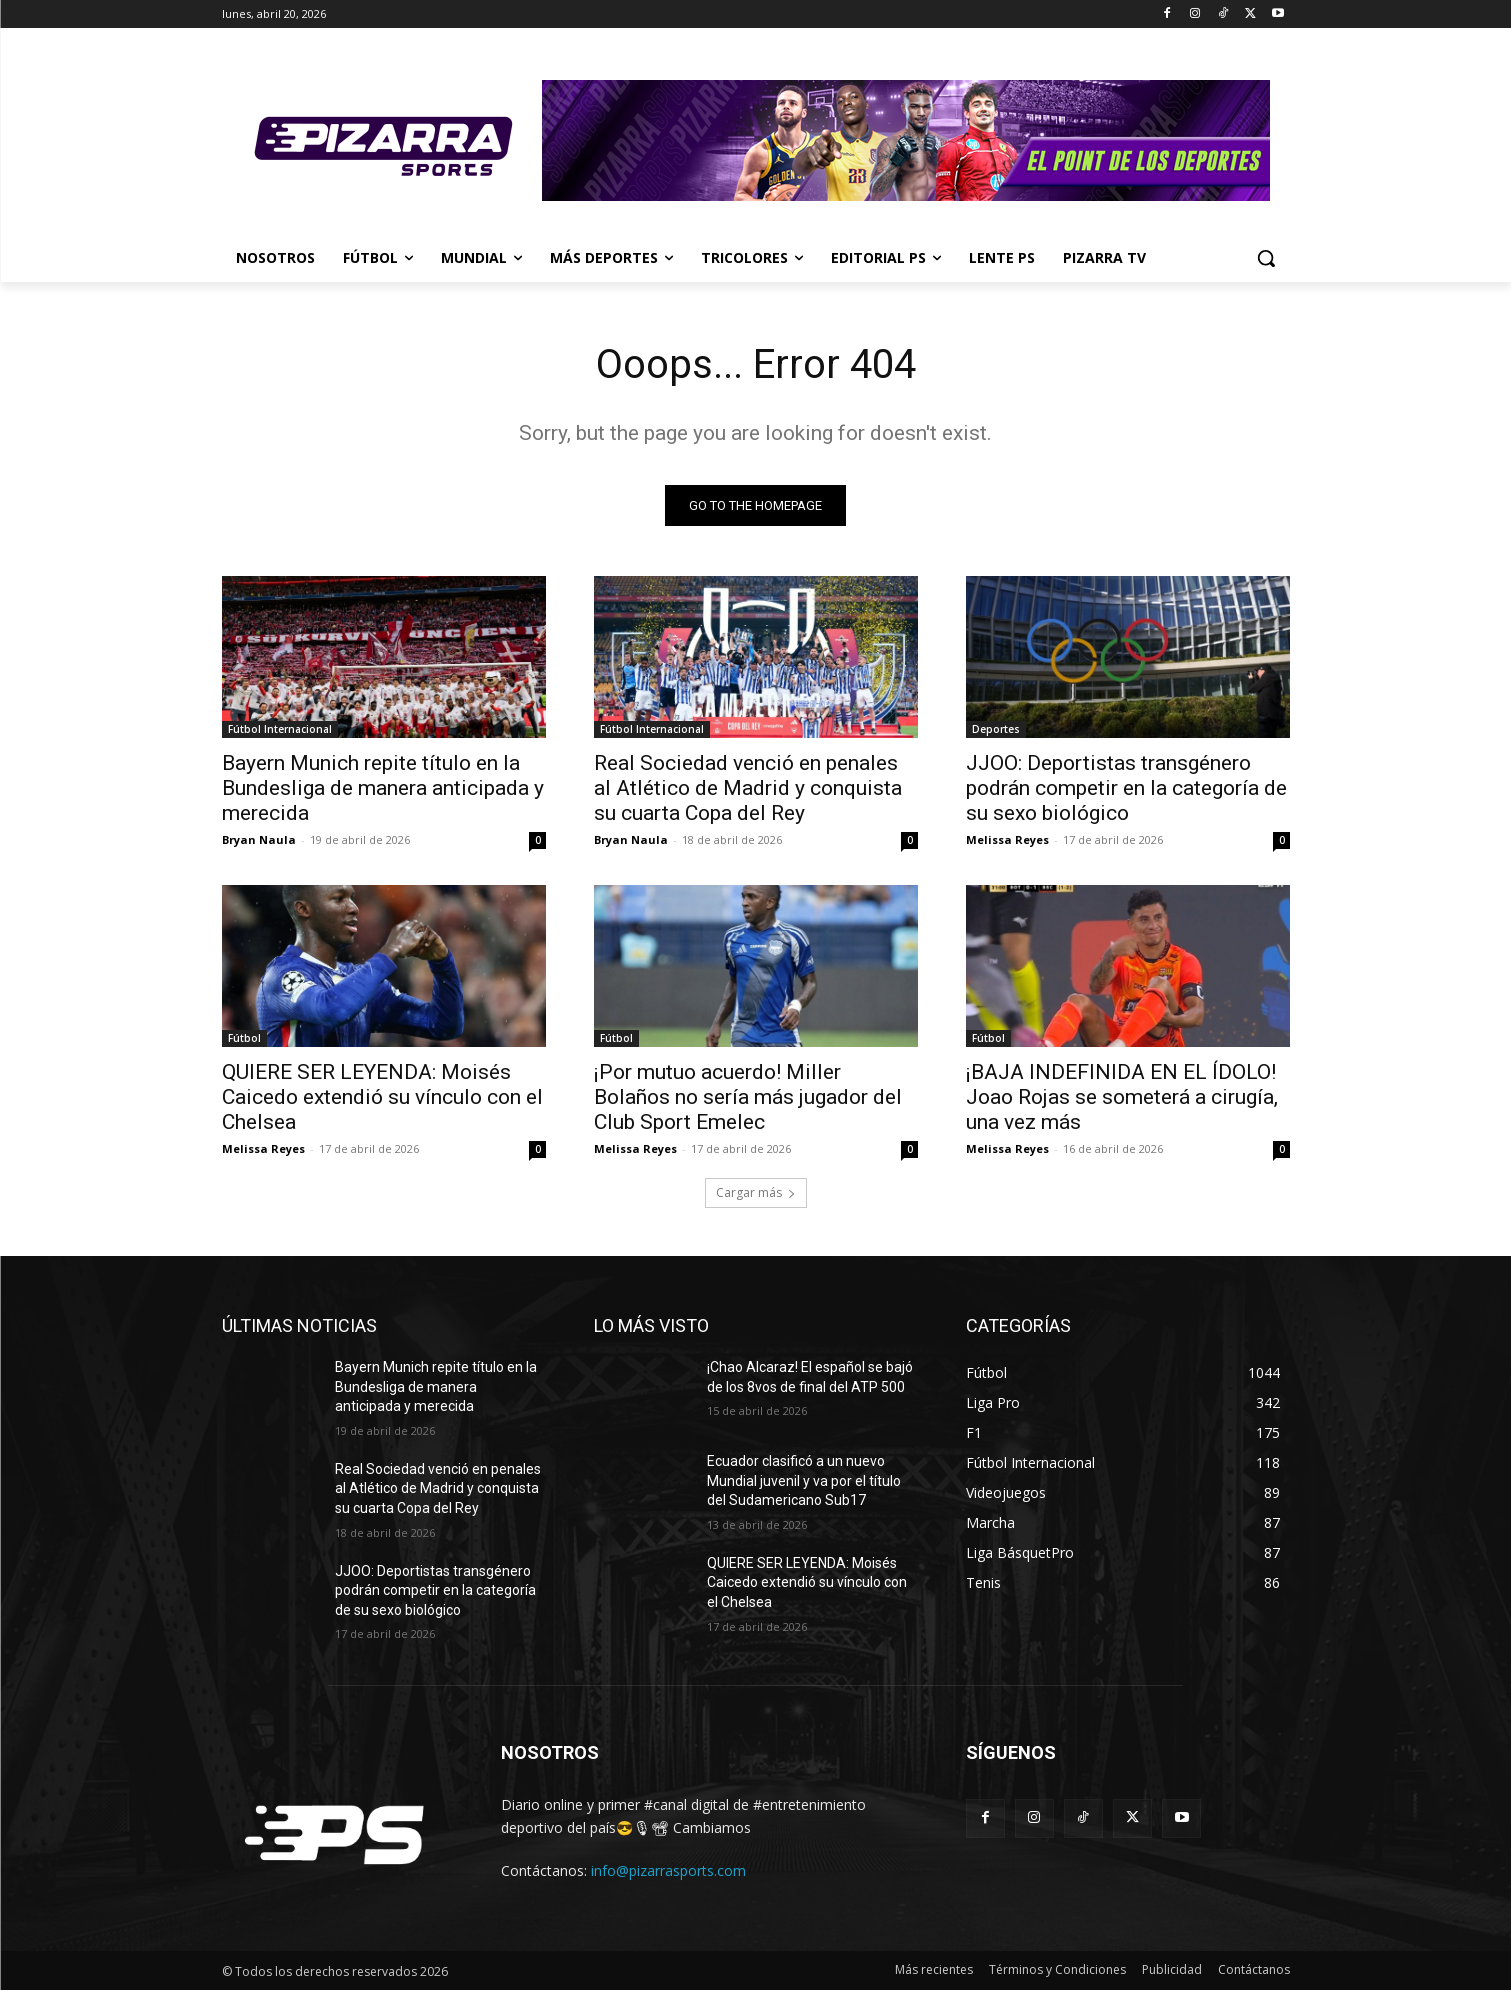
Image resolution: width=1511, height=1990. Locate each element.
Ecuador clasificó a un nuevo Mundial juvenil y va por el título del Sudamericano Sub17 (804, 1480)
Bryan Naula (259, 839)
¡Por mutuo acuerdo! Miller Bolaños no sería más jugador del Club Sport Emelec (748, 1097)
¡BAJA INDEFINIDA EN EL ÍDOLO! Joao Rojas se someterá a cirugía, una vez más (1122, 1097)
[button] (1266, 258)
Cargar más (756, 1192)
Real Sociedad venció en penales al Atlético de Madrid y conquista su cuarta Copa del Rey (748, 788)
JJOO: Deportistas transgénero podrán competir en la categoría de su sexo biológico (1126, 788)
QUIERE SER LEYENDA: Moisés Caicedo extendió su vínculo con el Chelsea (382, 1097)
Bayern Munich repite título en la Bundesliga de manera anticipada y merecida (383, 788)
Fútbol (244, 1038)
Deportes (996, 729)
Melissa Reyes (1007, 839)
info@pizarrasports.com (668, 1870)
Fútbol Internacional (280, 729)
